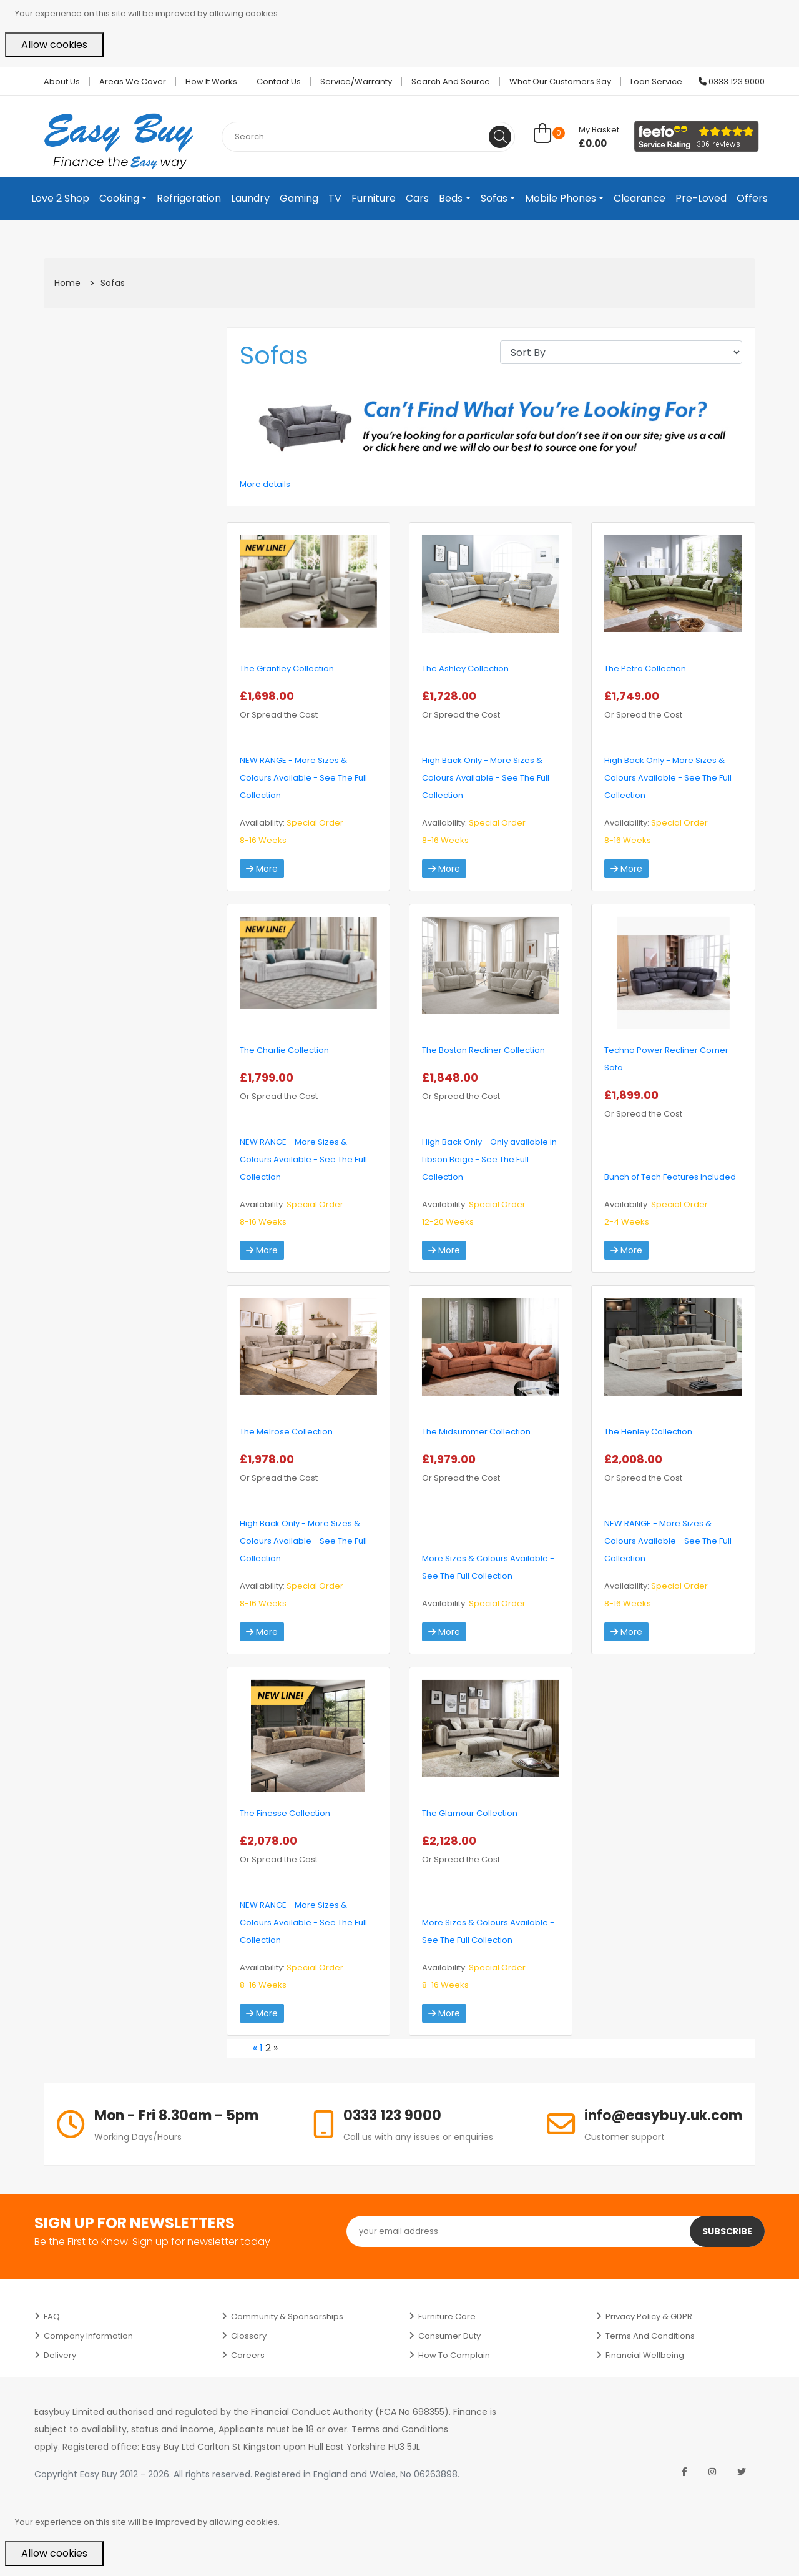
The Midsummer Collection (476, 1432)
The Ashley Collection (465, 668)
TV (334, 198)
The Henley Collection (648, 1432)
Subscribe (727, 2231)
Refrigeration (189, 198)
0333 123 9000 (732, 81)
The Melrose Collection (286, 1432)
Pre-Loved (701, 198)
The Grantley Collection (287, 668)
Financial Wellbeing (644, 2355)
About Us (62, 81)
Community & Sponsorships (287, 2316)
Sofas (494, 198)
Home (67, 283)
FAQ (52, 2316)
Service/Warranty (356, 81)
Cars (417, 198)
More (262, 868)
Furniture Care (447, 2316)
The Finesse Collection (285, 1813)
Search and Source (450, 81)
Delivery (60, 2355)
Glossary (249, 2336)
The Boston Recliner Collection (483, 1050)
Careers (248, 2355)
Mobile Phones (560, 198)
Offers (752, 198)
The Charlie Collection (284, 1050)
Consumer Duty (449, 2336)
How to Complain (454, 2355)
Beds (451, 198)
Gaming (299, 198)
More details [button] (265, 484)
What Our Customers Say (560, 81)
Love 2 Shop (60, 198)
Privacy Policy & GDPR (648, 2316)
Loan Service (656, 81)
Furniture (373, 198)
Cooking (119, 198)
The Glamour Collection (469, 1813)
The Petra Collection (645, 668)
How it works (211, 81)
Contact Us (279, 81)
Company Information (88, 2336)
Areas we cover (132, 81)
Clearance (639, 198)
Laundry (250, 198)
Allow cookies (54, 44)
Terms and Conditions (650, 2336)
